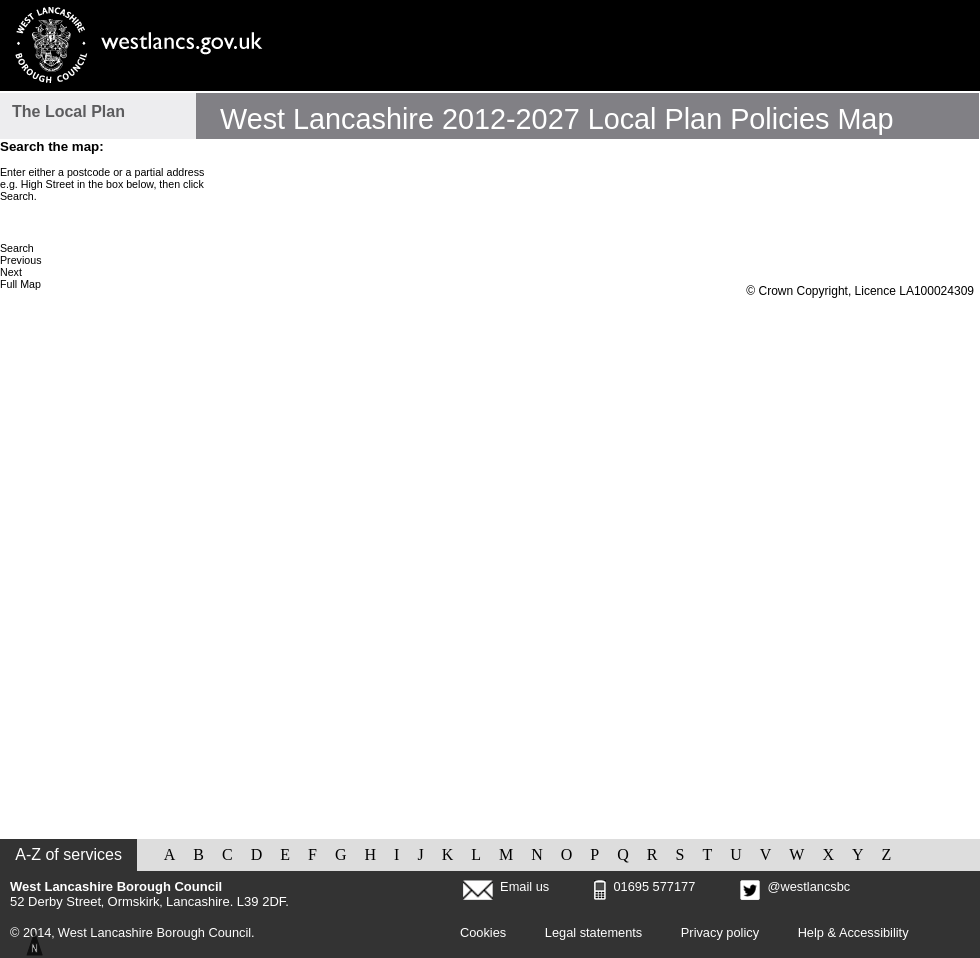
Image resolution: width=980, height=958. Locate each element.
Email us (525, 886)
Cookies (483, 932)
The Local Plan (68, 111)
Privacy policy (720, 932)
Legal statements (593, 932)
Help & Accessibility (853, 932)
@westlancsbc (795, 886)
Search (17, 248)
